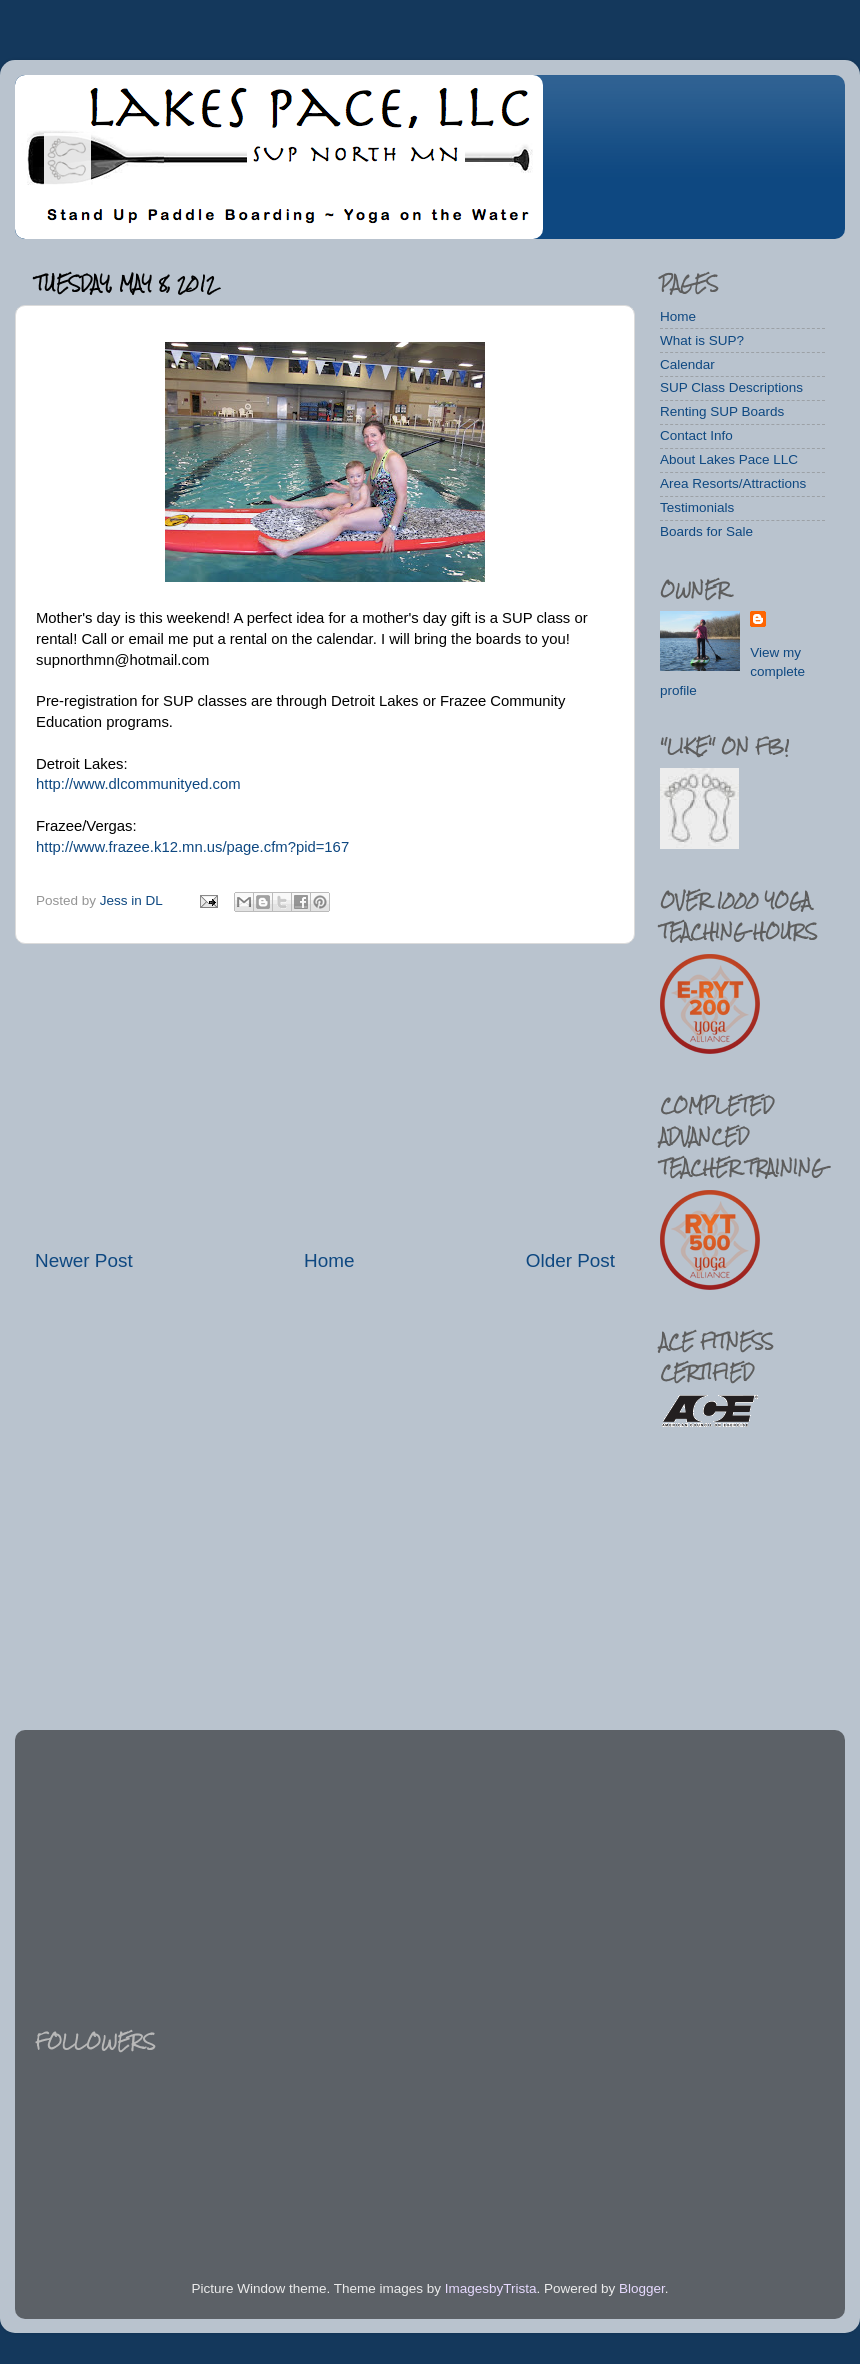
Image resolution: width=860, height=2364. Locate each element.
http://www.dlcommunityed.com (138, 784)
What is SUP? (702, 340)
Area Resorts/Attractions (733, 483)
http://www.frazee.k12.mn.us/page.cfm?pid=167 (192, 847)
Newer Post (84, 1260)
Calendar (687, 364)
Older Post (570, 1260)
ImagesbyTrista (491, 2288)
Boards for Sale (706, 531)
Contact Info (696, 435)
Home (329, 1260)
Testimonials (697, 507)
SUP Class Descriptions (731, 387)
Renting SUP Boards (722, 411)
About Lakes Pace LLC (729, 459)
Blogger (642, 2288)
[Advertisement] (325, 1096)
